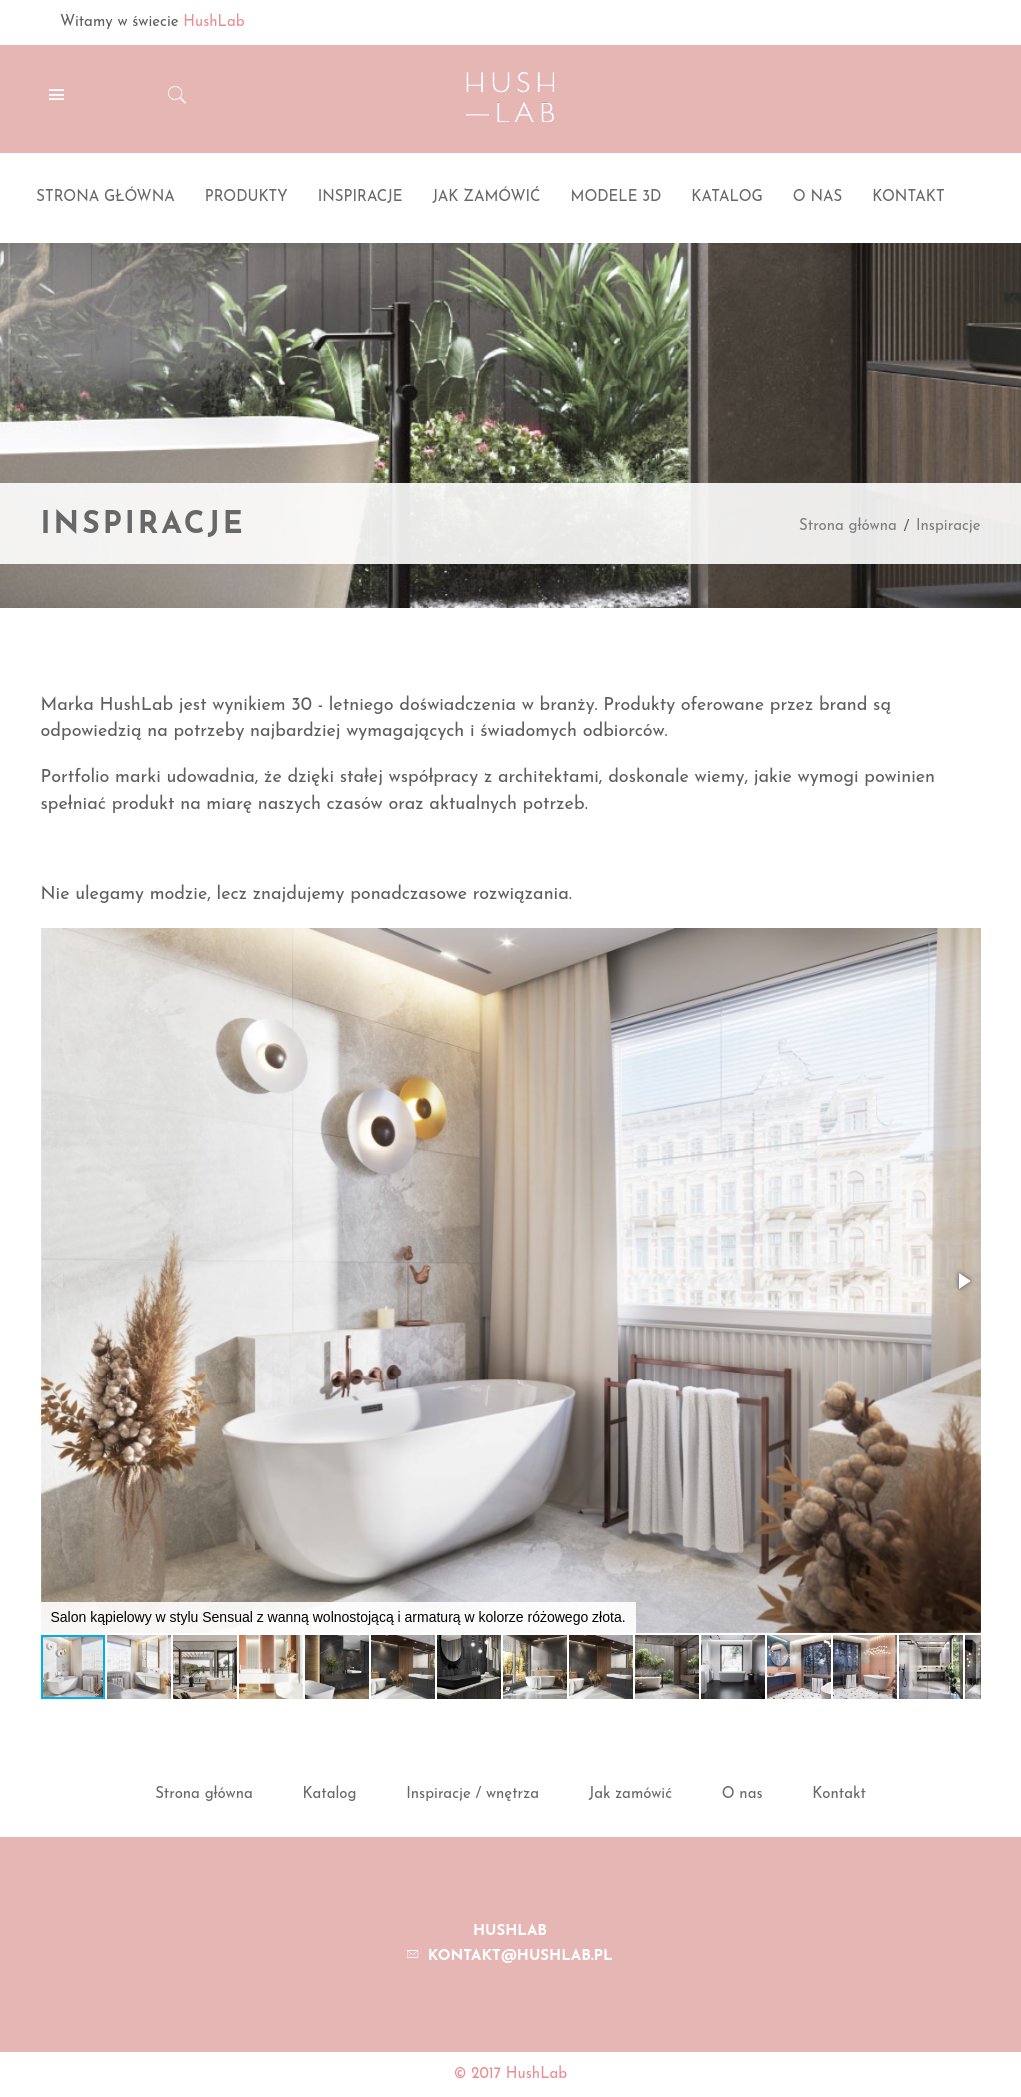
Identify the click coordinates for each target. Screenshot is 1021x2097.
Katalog (330, 1794)
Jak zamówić (630, 1794)
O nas (742, 1794)
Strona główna (848, 526)
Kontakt (839, 1794)
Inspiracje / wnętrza (472, 1794)
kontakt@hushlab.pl (520, 1956)
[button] (963, 1281)
